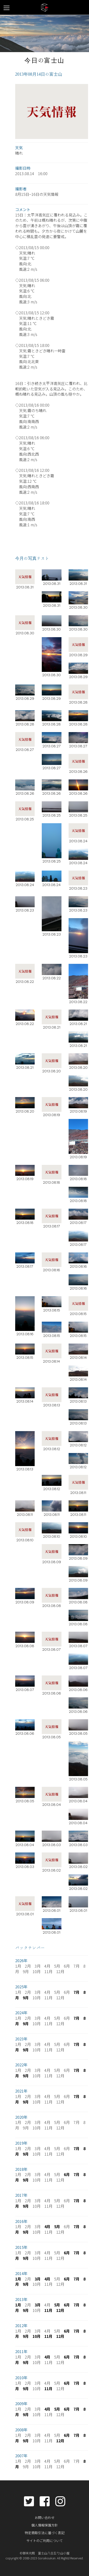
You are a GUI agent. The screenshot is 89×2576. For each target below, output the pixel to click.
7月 (77, 1992)
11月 (48, 2310)
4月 (47, 2226)
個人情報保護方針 (44, 2525)
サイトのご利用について (44, 2540)
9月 (26, 1997)
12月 (60, 2310)
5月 (57, 2226)
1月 (18, 2279)
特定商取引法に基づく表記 (45, 2532)
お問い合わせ (45, 2517)
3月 (38, 2279)
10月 (37, 2336)
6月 (67, 2174)
